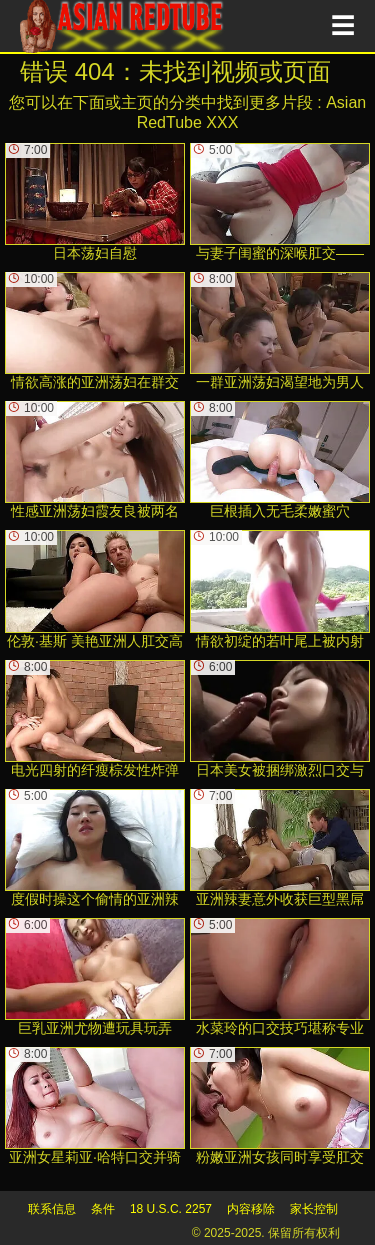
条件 (103, 1209)
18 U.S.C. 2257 (171, 1209)
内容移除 (251, 1209)
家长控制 (314, 1209)
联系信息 (52, 1209)
